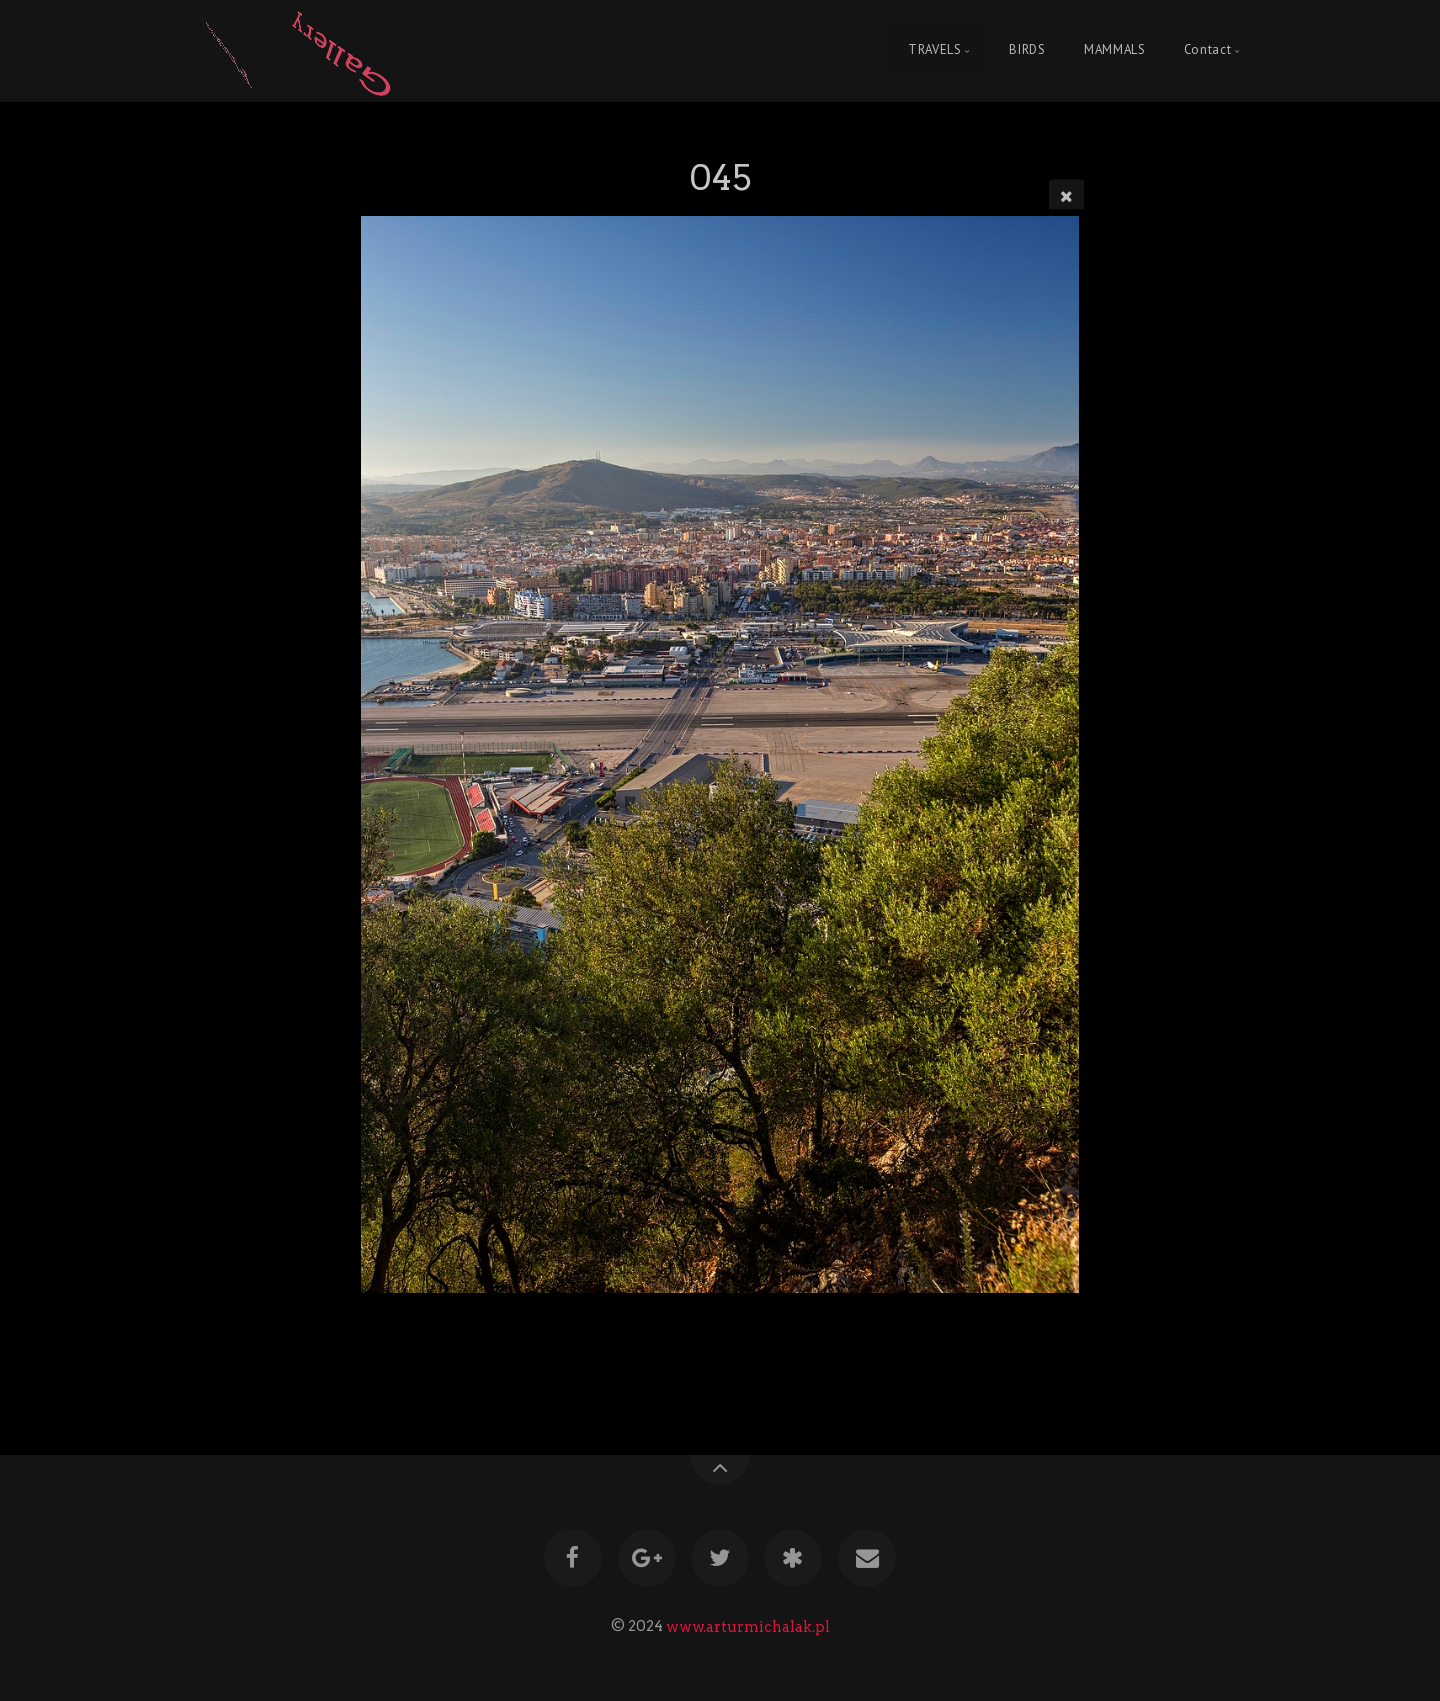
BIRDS (1027, 50)
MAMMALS (1114, 50)
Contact (1207, 50)
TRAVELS (934, 50)
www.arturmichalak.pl (748, 1626)
